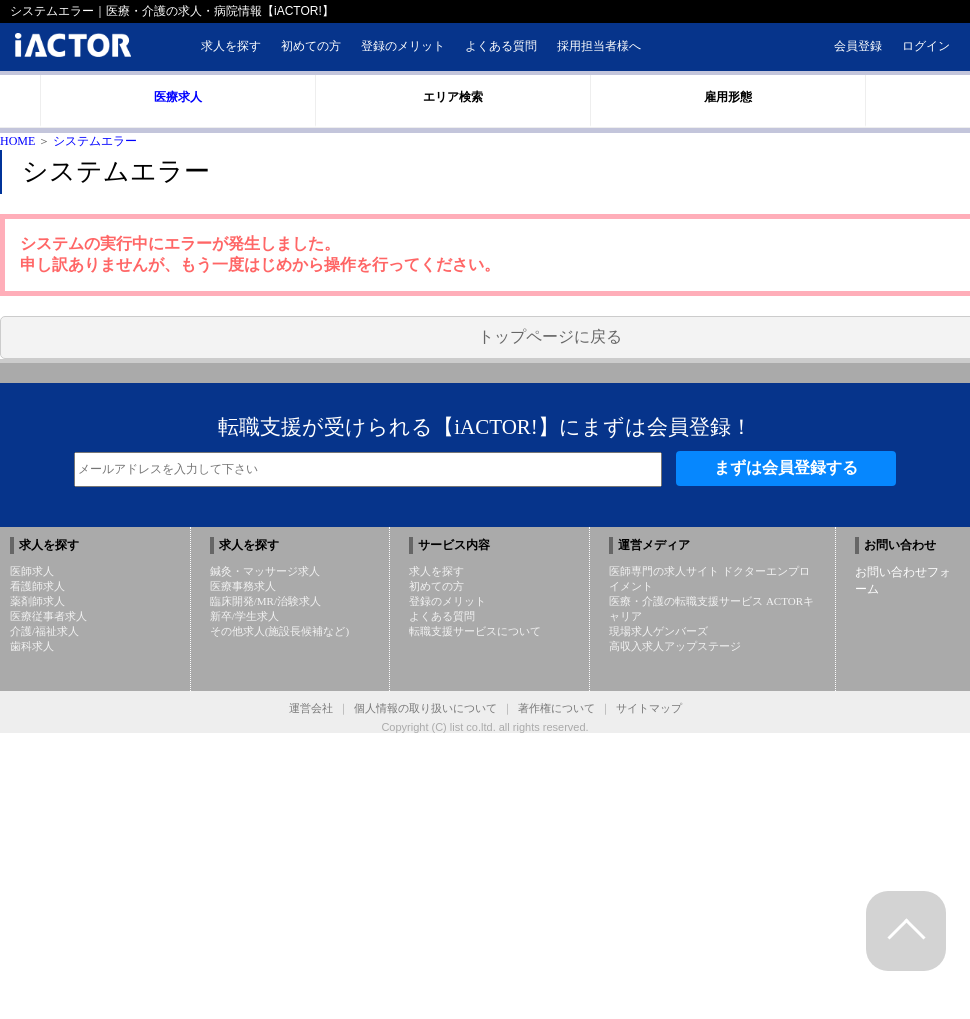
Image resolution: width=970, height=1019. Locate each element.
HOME (17, 141)
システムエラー (95, 141)
